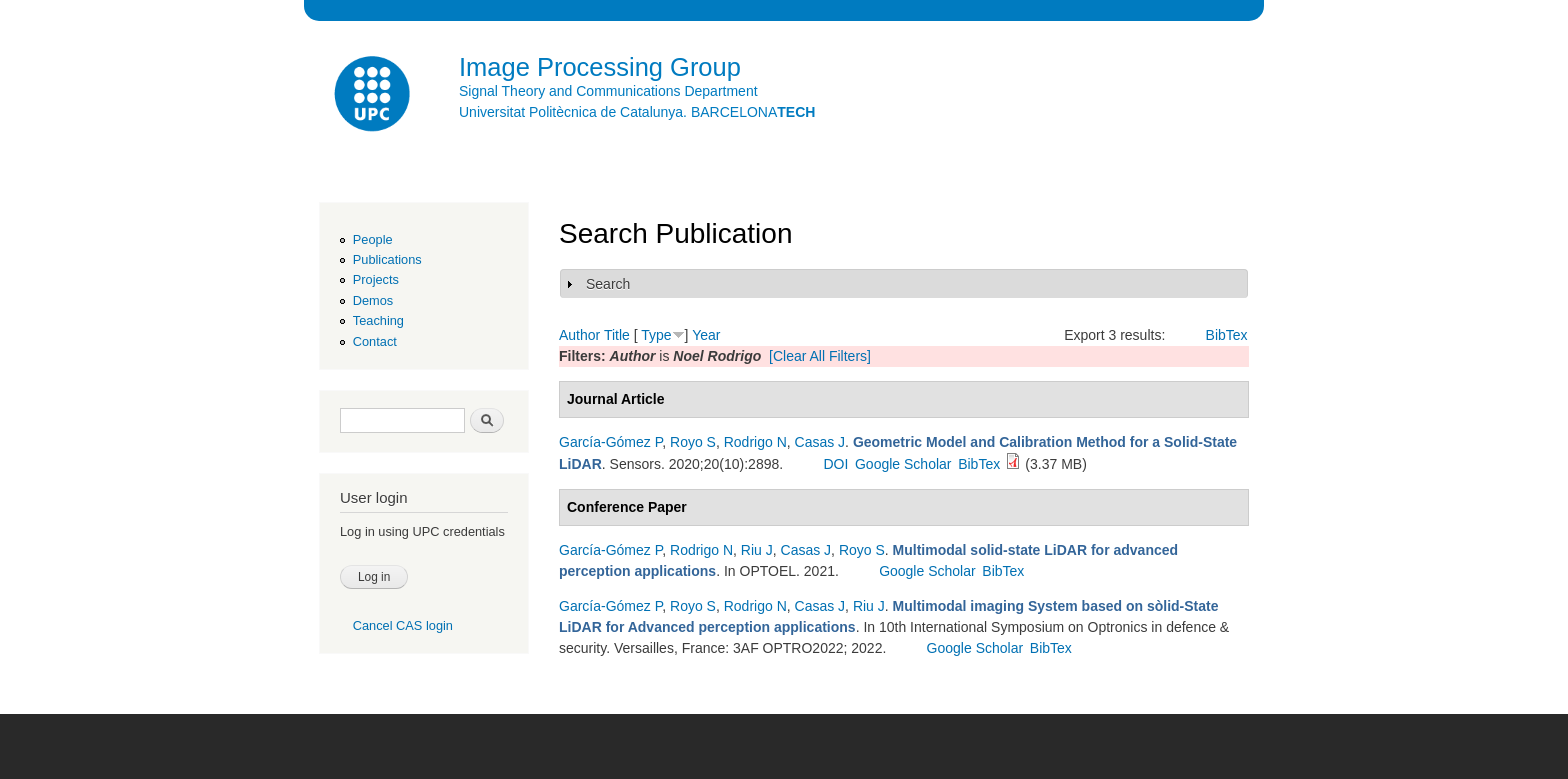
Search (608, 284)
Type (656, 335)
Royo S (693, 442)
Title (617, 335)
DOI (835, 464)
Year (706, 335)
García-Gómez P (610, 442)
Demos (373, 300)
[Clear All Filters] (820, 356)
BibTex (1227, 335)
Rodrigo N (755, 442)
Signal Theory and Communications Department (608, 91)
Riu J (757, 550)
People (373, 239)
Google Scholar (903, 464)
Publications (387, 259)
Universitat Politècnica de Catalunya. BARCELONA (637, 112)
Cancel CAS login (403, 625)
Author (579, 335)
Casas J (820, 442)
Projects (376, 279)
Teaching (378, 320)
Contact (375, 341)
